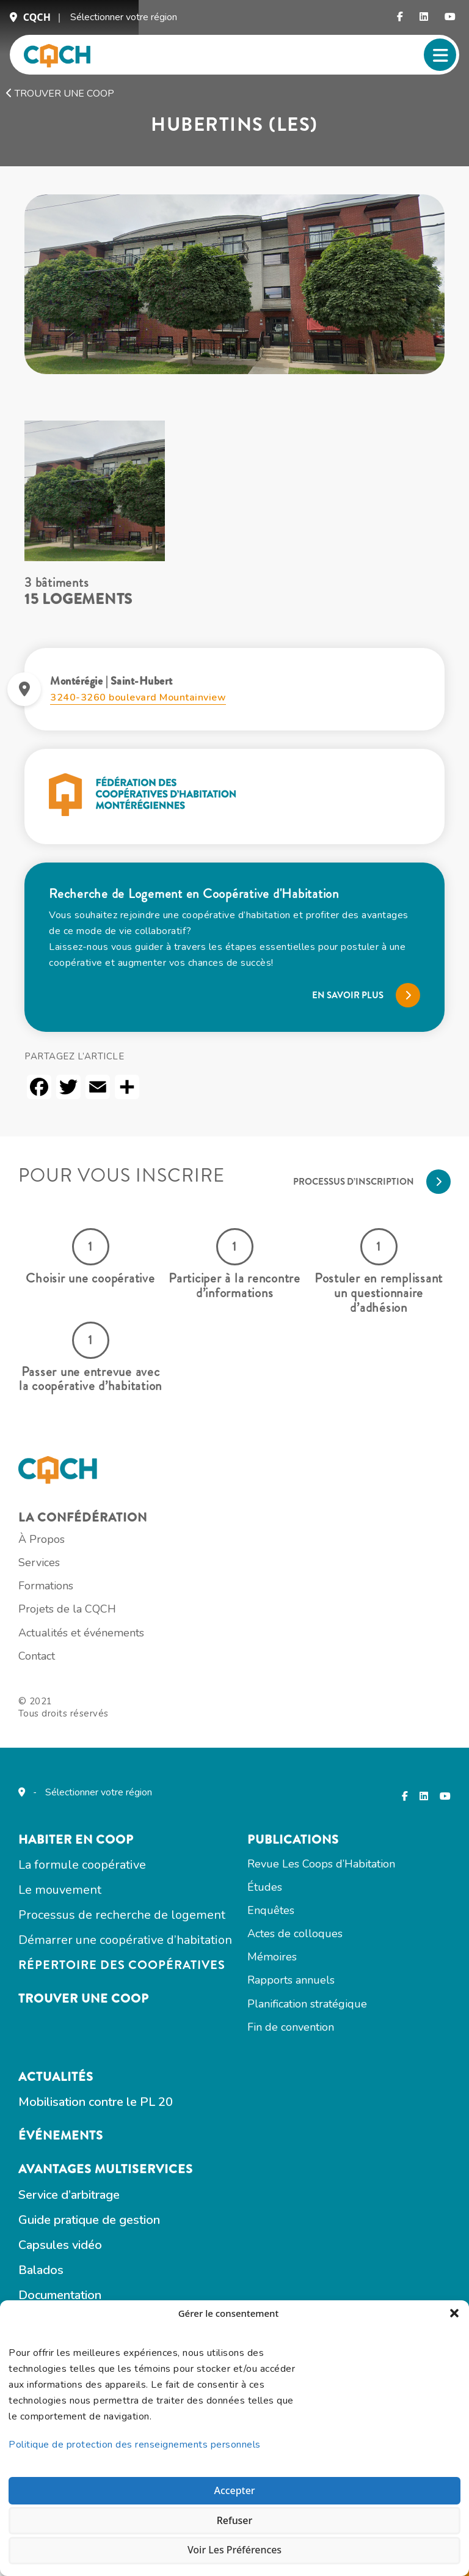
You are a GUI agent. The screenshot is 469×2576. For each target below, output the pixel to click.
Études (279, 2023)
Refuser (234, 2514)
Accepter (234, 2480)
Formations (60, 1694)
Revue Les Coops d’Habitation (336, 1998)
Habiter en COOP (90, 1975)
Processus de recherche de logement (136, 2053)
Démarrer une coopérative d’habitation (140, 2080)
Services (54, 1669)
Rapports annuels (305, 2123)
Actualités (70, 2230)
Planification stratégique (322, 2148)
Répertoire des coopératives (136, 2107)
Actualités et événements (96, 1744)
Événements (75, 2292)
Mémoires (286, 2098)
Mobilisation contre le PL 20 (110, 2256)
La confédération (97, 1620)
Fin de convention (305, 2173)
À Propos (56, 1643)
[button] (451, 2315)
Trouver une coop (60, 107)
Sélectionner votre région (124, 22)
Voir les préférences (234, 2547)
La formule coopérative (97, 1999)
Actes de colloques (309, 2073)
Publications (308, 1975)
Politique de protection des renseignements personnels (138, 2433)
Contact (51, 1769)
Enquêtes (285, 2048)
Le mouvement (74, 2026)
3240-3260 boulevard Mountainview (138, 724)
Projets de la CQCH (82, 1719)
